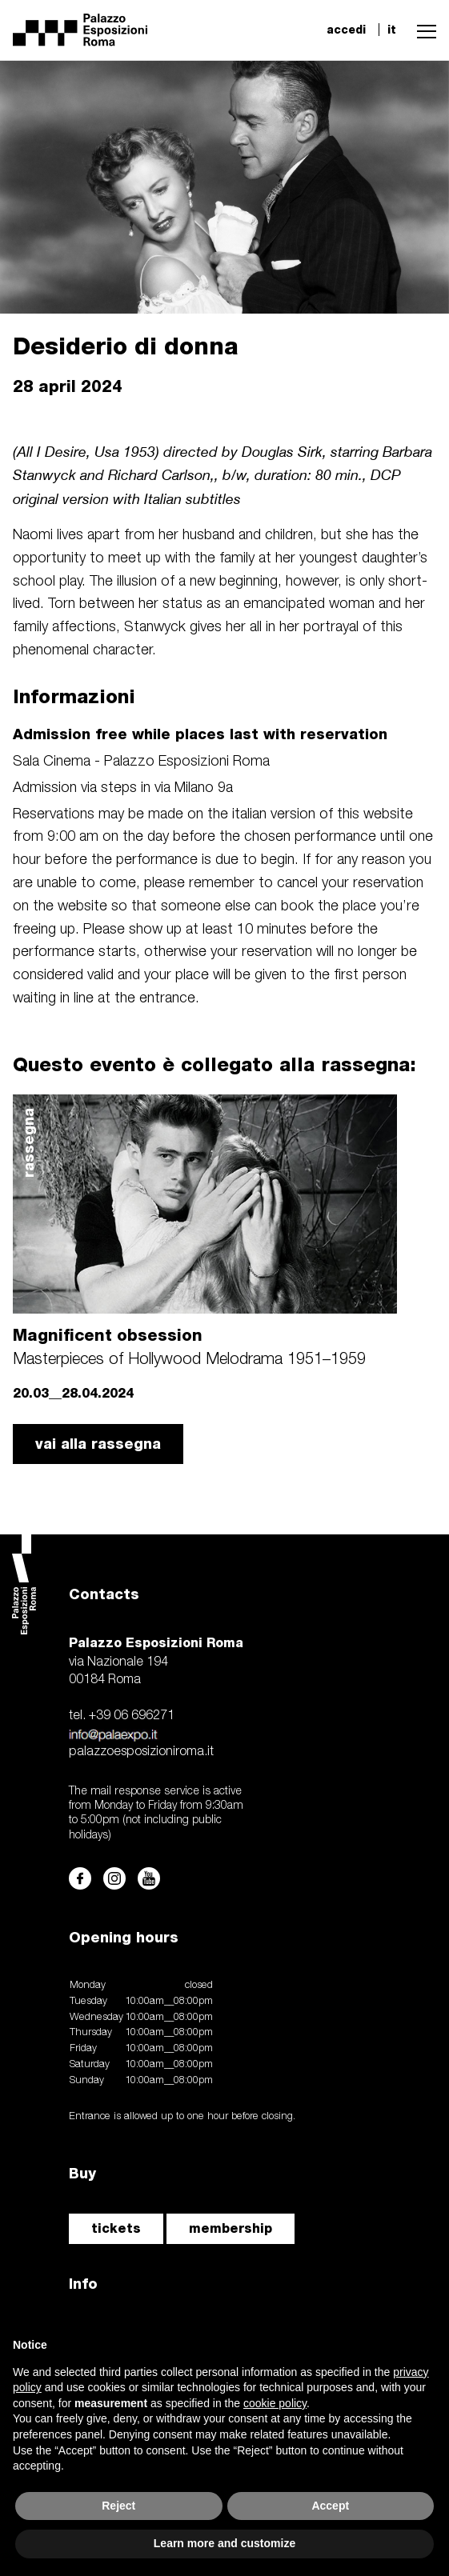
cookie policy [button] (275, 2403)
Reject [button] (118, 2505)
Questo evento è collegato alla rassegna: (214, 1064)
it (391, 29)
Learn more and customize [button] (224, 2543)
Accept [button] (330, 2505)
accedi (346, 29)
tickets (116, 2228)
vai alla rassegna (98, 1443)
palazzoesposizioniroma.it (141, 1752)
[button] (422, 29)
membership (230, 2228)
